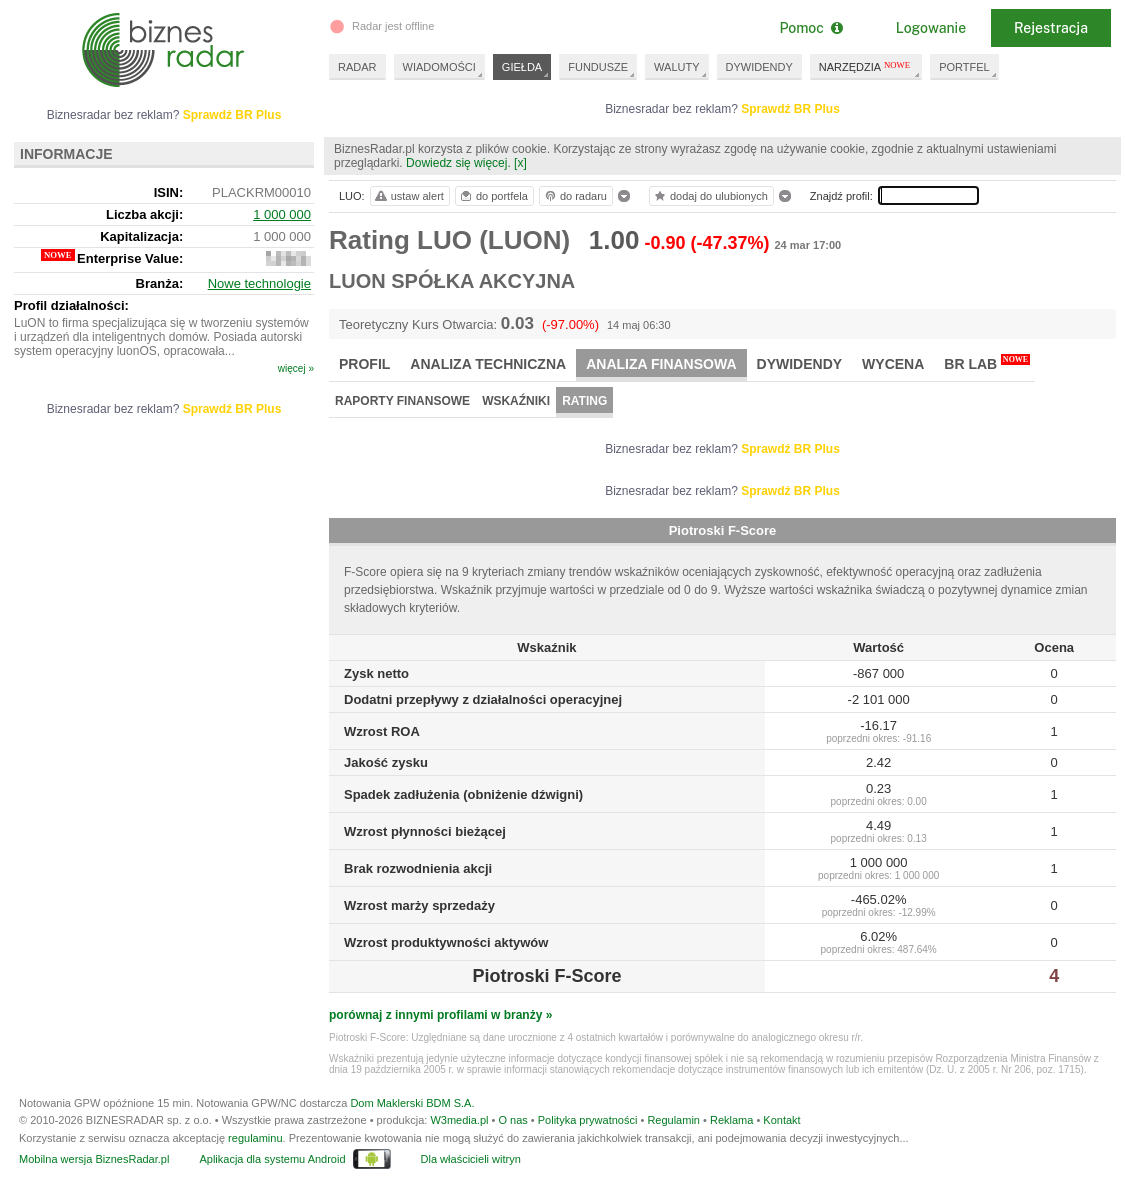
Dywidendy (800, 364)
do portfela (493, 196)
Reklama (731, 1120)
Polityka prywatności (588, 1120)
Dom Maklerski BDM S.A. (412, 1103)
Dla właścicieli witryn (471, 1159)
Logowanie (931, 28)
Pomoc (810, 28)
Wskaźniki (516, 401)
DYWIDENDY (759, 67)
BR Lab (987, 363)
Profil (364, 364)
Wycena (893, 364)
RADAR (357, 67)
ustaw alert (408, 196)
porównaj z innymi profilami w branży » (440, 1015)
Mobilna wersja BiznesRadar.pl (94, 1159)
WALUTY (676, 67)
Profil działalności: (71, 305)
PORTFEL (964, 67)
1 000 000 (282, 214)
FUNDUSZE (598, 67)
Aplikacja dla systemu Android (272, 1159)
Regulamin (673, 1120)
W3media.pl (459, 1120)
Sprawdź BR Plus (790, 109)
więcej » (296, 368)
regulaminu (255, 1138)
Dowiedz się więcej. (458, 163)
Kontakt (781, 1120)
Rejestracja (1051, 28)
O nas (512, 1120)
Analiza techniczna (488, 364)
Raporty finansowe (402, 401)
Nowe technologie (259, 283)
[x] (520, 163)
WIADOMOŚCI (439, 67)
